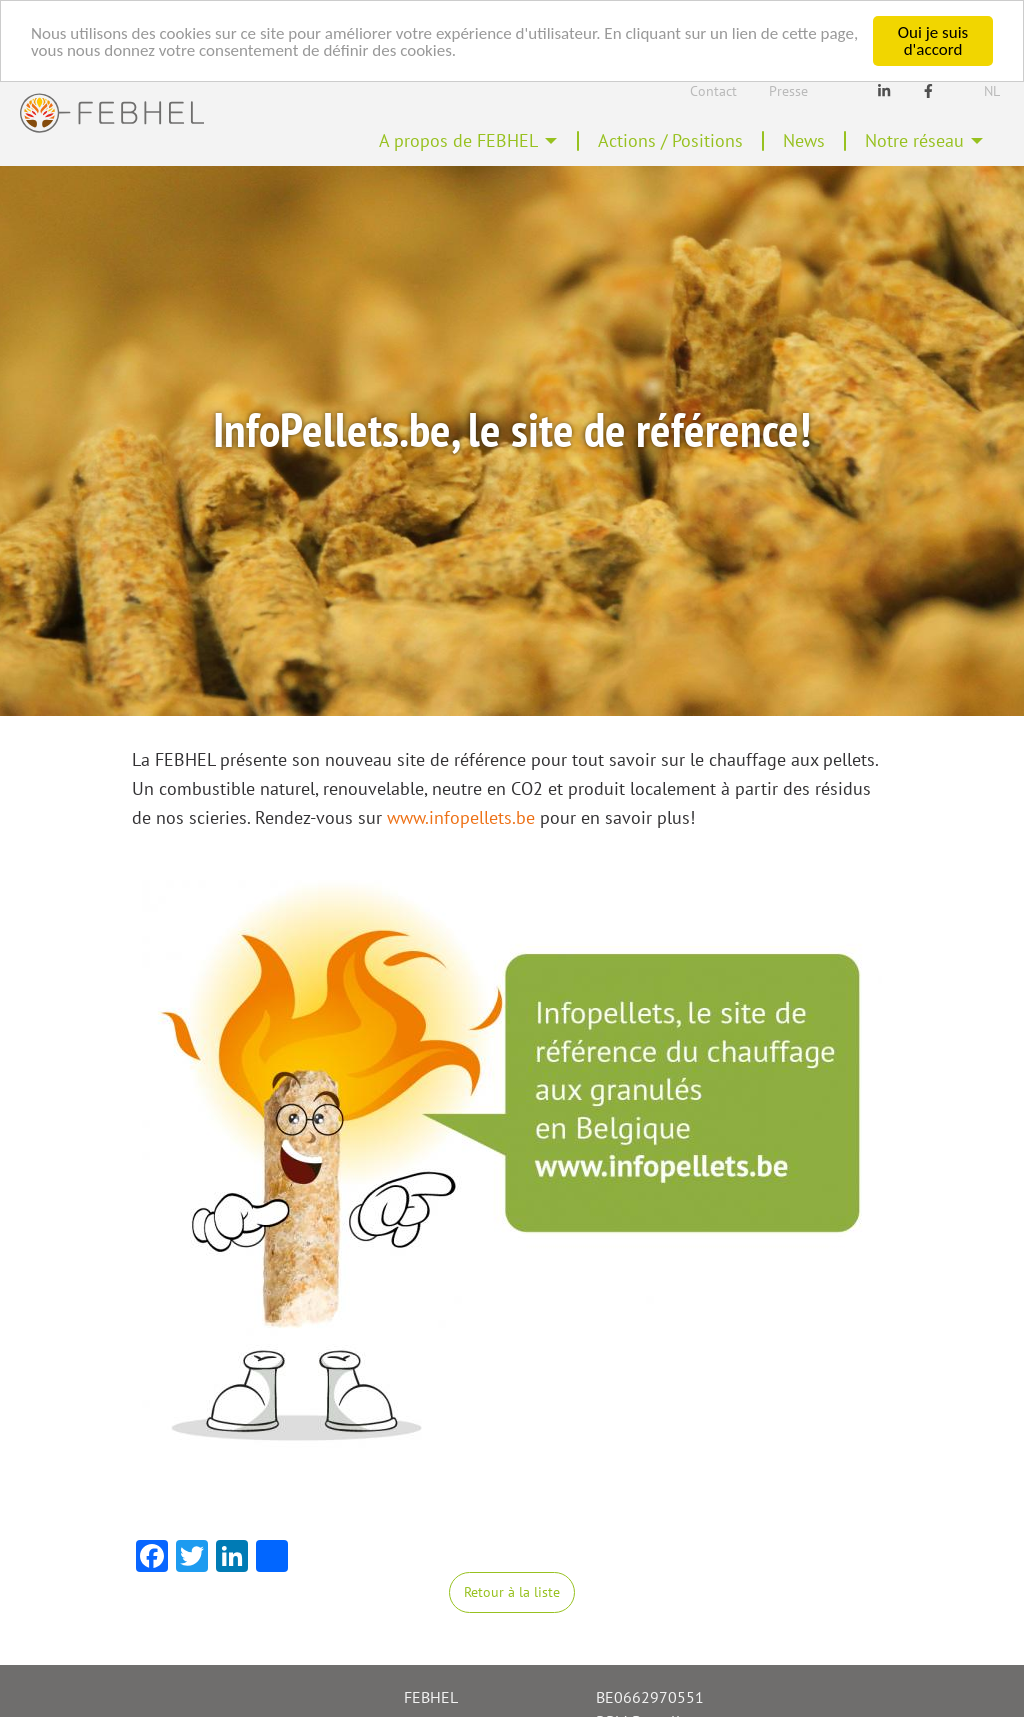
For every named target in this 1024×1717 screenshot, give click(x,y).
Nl (992, 91)
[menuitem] (468, 141)
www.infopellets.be (461, 817)
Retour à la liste (512, 1591)
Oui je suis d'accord (933, 41)
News (804, 140)
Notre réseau (914, 140)
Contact (713, 91)
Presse (788, 91)
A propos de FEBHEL (458, 140)
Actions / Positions (670, 140)
